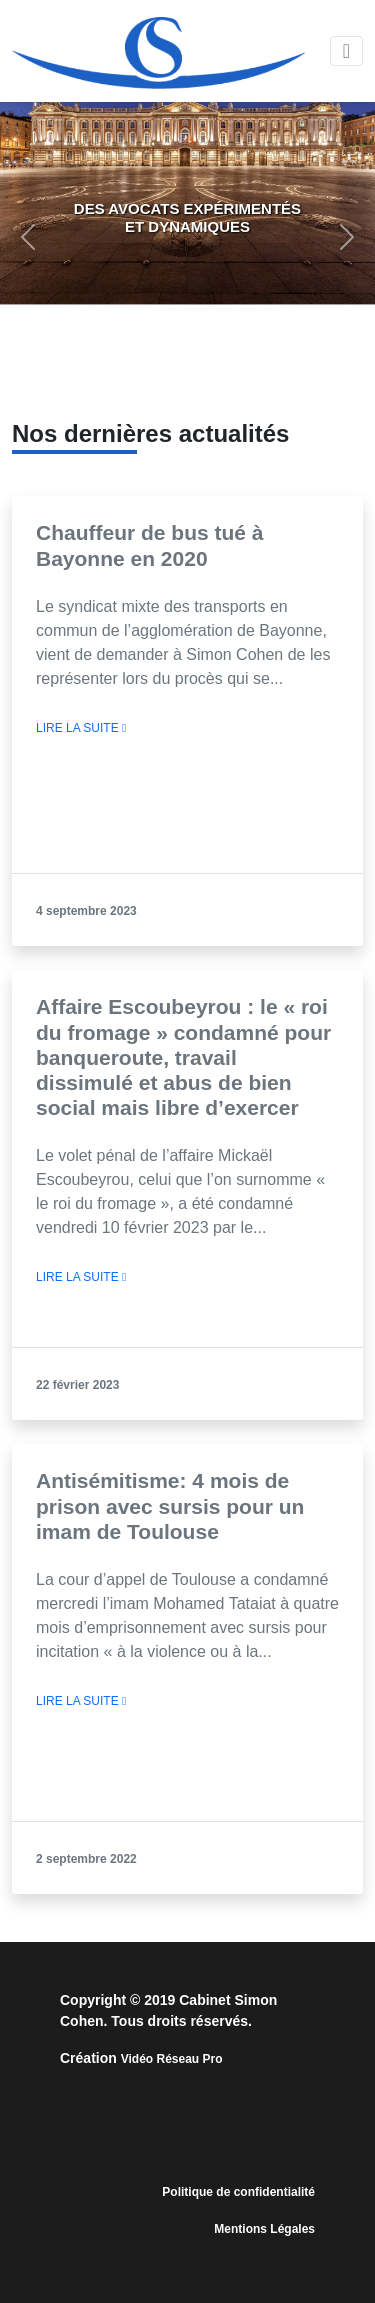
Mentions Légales (264, 2229)
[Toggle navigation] (346, 51)
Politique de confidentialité (238, 2192)
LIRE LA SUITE (81, 728)
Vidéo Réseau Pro (172, 2059)
